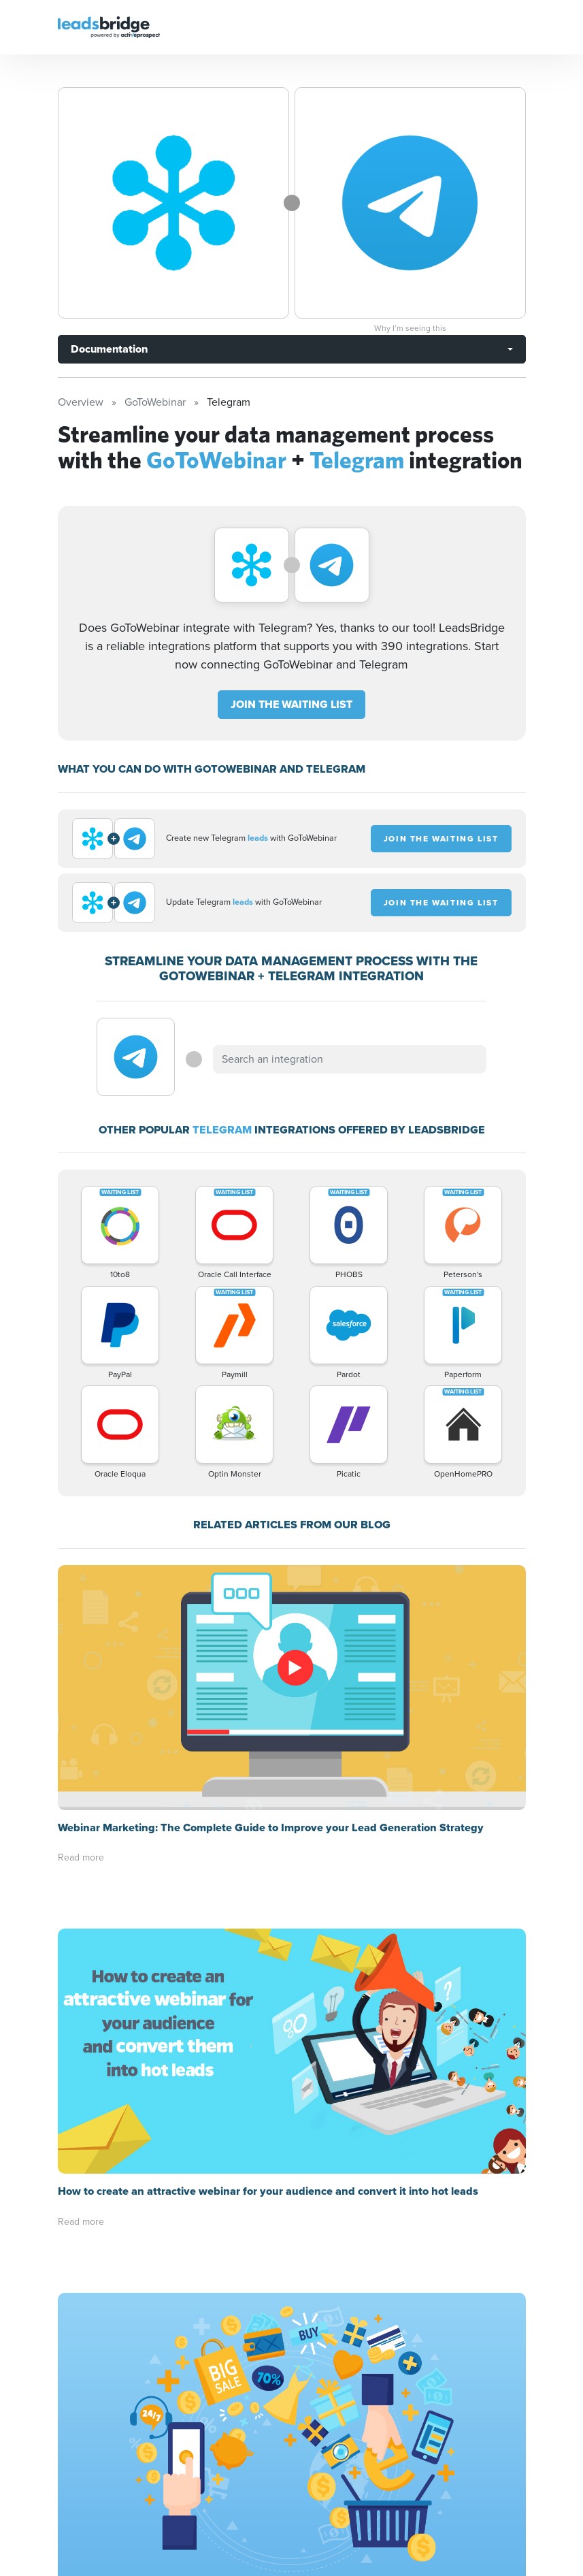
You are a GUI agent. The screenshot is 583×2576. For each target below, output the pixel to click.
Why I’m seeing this (410, 328)
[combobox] (349, 1059)
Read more (81, 1857)
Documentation (109, 349)
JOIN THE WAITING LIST (291, 704)
